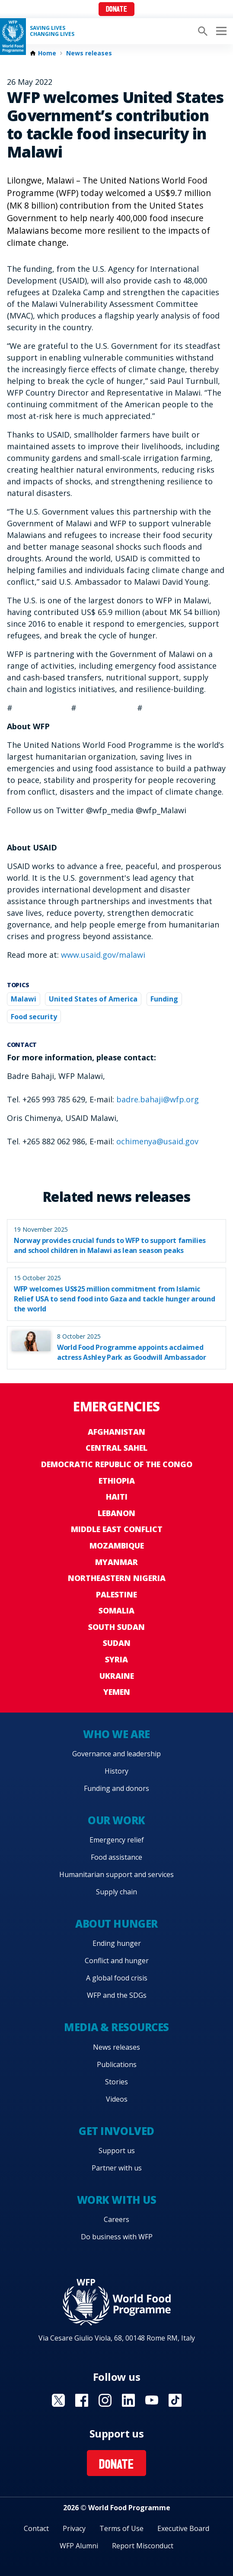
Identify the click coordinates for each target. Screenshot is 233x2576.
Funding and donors (116, 1788)
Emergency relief (116, 1840)
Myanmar (116, 1562)
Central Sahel (116, 1448)
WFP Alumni (79, 2545)
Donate (116, 10)
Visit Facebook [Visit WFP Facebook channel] (81, 2400)
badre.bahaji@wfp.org (157, 1099)
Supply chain (116, 1892)
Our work (116, 1820)
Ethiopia (117, 1480)
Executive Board (183, 2528)
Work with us (116, 2200)
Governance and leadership (116, 1753)
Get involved (116, 2131)
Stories (116, 2082)
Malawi (23, 999)
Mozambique (116, 1545)
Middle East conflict (117, 1529)
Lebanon (116, 1513)
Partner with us (117, 2168)
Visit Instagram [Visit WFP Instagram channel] (105, 2400)
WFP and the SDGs (117, 1995)
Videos (117, 2099)
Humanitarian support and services (116, 1874)
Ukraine (116, 1676)
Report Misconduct (142, 2545)
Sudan (117, 1643)
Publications (117, 2064)
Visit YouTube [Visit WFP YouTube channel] (151, 2400)
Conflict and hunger (117, 1960)
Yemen (116, 1692)
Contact (36, 2528)
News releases (89, 53)
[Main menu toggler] (220, 31)
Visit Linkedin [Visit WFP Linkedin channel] (128, 2400)
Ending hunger (117, 1943)
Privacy (74, 2528)
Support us (117, 2150)
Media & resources (116, 2027)
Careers (116, 2219)
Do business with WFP (117, 2236)
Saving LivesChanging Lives (52, 31)
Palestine (116, 1594)
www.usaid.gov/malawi (103, 955)
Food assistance (116, 1857)
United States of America (93, 999)
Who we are (116, 1734)
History (116, 1771)
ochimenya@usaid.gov (157, 1141)
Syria (116, 1659)
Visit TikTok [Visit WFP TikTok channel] (175, 2400)
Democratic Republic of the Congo (116, 1464)
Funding (164, 999)
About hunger (116, 1923)
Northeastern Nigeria (117, 1578)
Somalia (116, 1610)
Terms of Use (121, 2528)
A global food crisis (116, 1978)
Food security (34, 1016)
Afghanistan (116, 1431)
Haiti (117, 1496)
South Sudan (116, 1627)
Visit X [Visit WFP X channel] (58, 2400)
